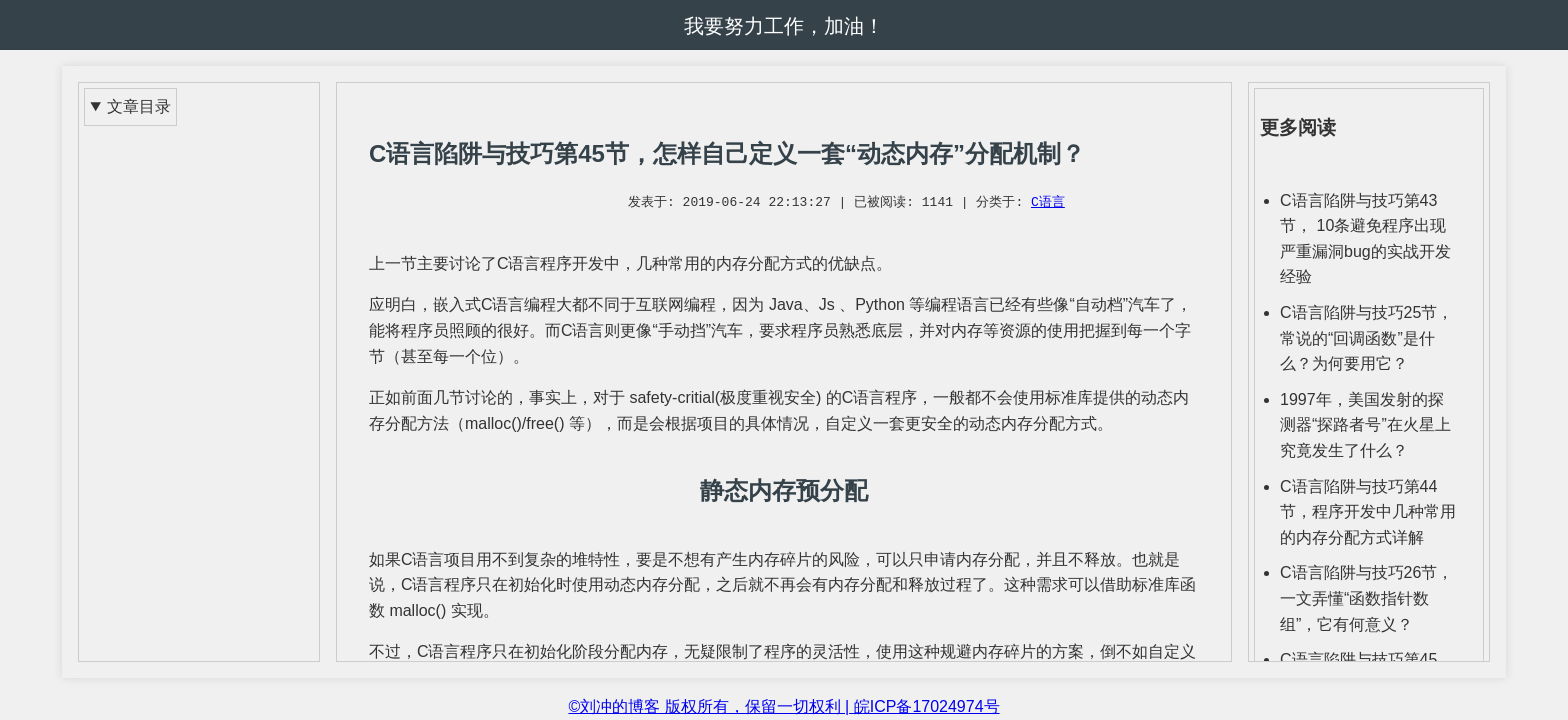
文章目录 (139, 106)
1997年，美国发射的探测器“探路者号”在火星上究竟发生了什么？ (1365, 425)
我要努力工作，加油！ (784, 26)
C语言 (1048, 203)
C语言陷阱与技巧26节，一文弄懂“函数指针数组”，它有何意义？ (1366, 598)
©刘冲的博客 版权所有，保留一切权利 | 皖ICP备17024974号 (783, 706)
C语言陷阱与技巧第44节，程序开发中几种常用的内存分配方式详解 (1368, 512)
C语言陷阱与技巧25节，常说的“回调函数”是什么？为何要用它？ (1366, 338)
